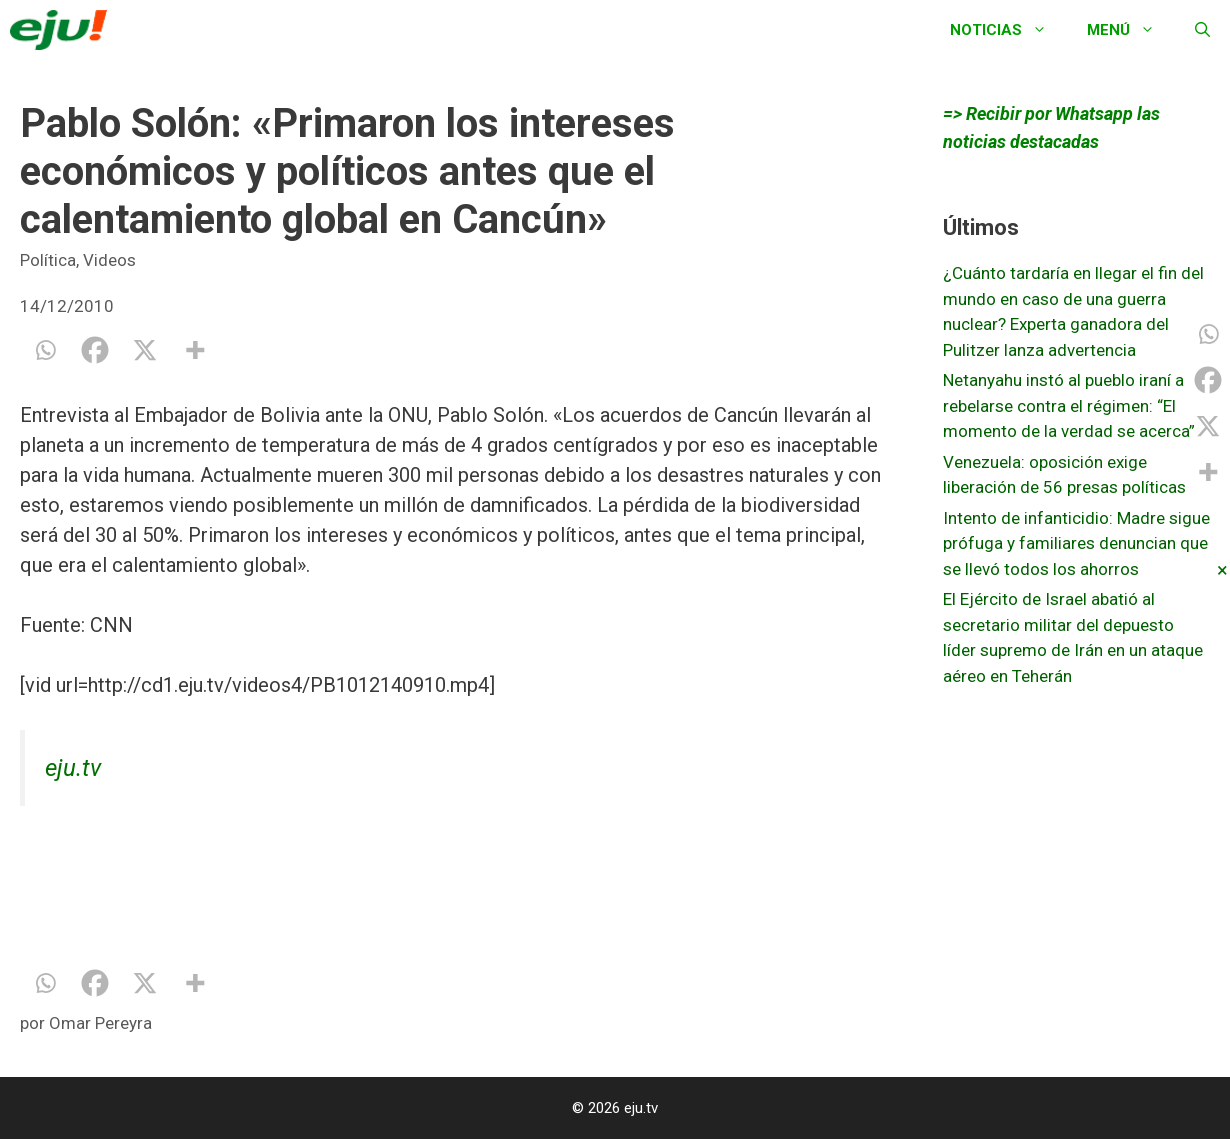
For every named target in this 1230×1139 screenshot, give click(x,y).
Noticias (1008, 30)
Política (48, 260)
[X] (145, 350)
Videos (109, 260)
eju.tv (73, 768)
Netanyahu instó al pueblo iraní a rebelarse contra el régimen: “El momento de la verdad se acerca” (1069, 405)
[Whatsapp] (45, 350)
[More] (195, 350)
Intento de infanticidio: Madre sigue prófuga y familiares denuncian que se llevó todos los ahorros (1076, 543)
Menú (1131, 30)
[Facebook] (95, 350)
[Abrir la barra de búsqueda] (1202, 30)
